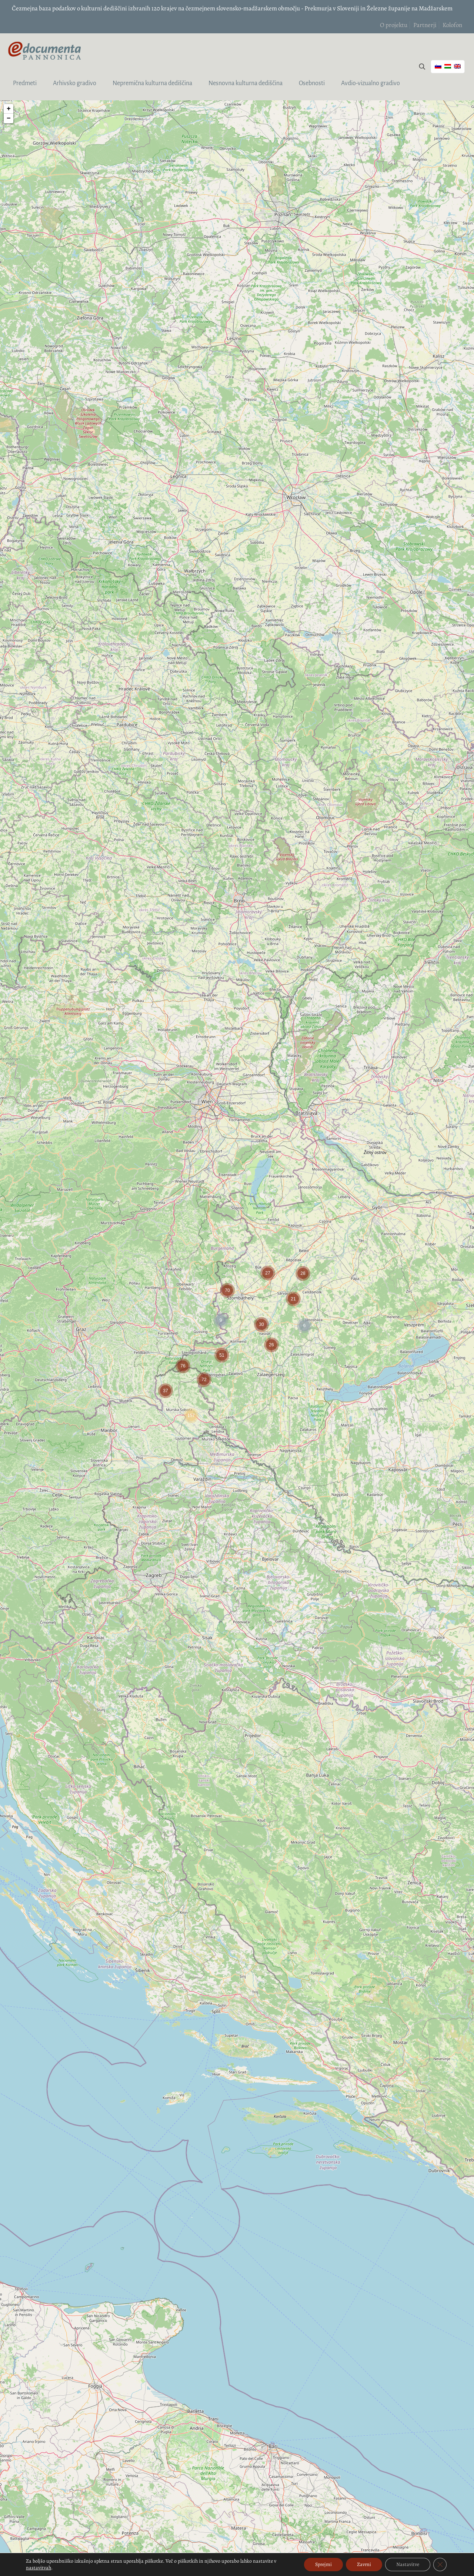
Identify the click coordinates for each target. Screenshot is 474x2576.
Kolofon (452, 25)
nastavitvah (38, 2568)
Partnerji (425, 25)
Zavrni (364, 2564)
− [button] (9, 118)
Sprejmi (323, 2564)
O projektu (393, 25)
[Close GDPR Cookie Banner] (440, 2564)
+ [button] (9, 108)
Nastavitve (407, 2564)
